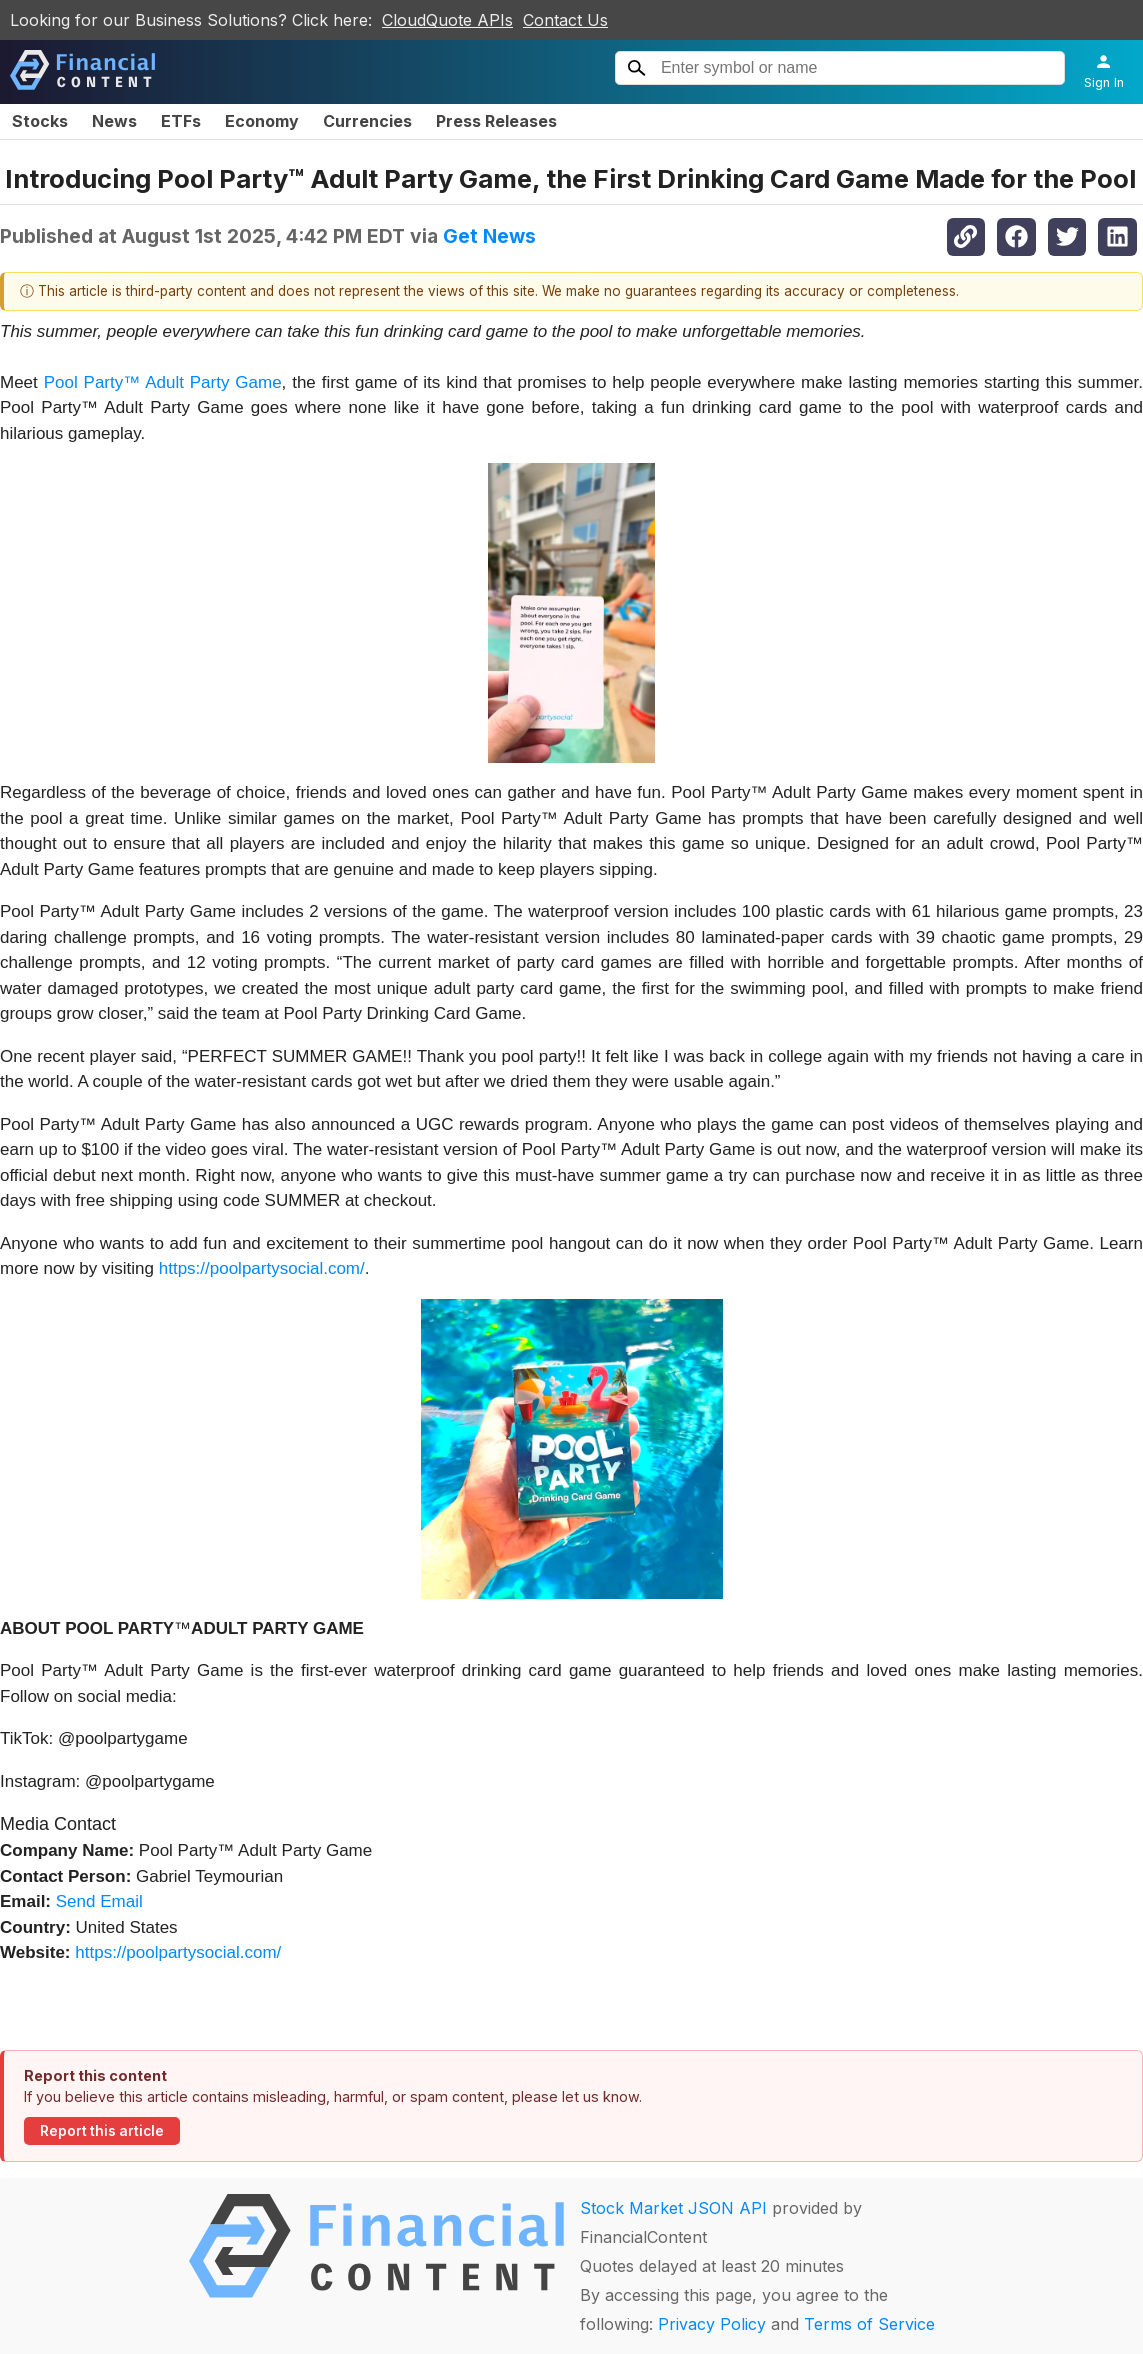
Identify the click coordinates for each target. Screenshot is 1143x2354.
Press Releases (496, 121)
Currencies (367, 121)
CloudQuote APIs (447, 20)
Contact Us (565, 20)
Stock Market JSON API (673, 2208)
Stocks (40, 121)
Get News (489, 236)
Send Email (99, 1901)
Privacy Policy (712, 2324)
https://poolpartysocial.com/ (262, 1268)
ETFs (181, 121)
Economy (262, 121)
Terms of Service (869, 2324)
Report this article (102, 2131)
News (114, 121)
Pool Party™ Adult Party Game (163, 382)
